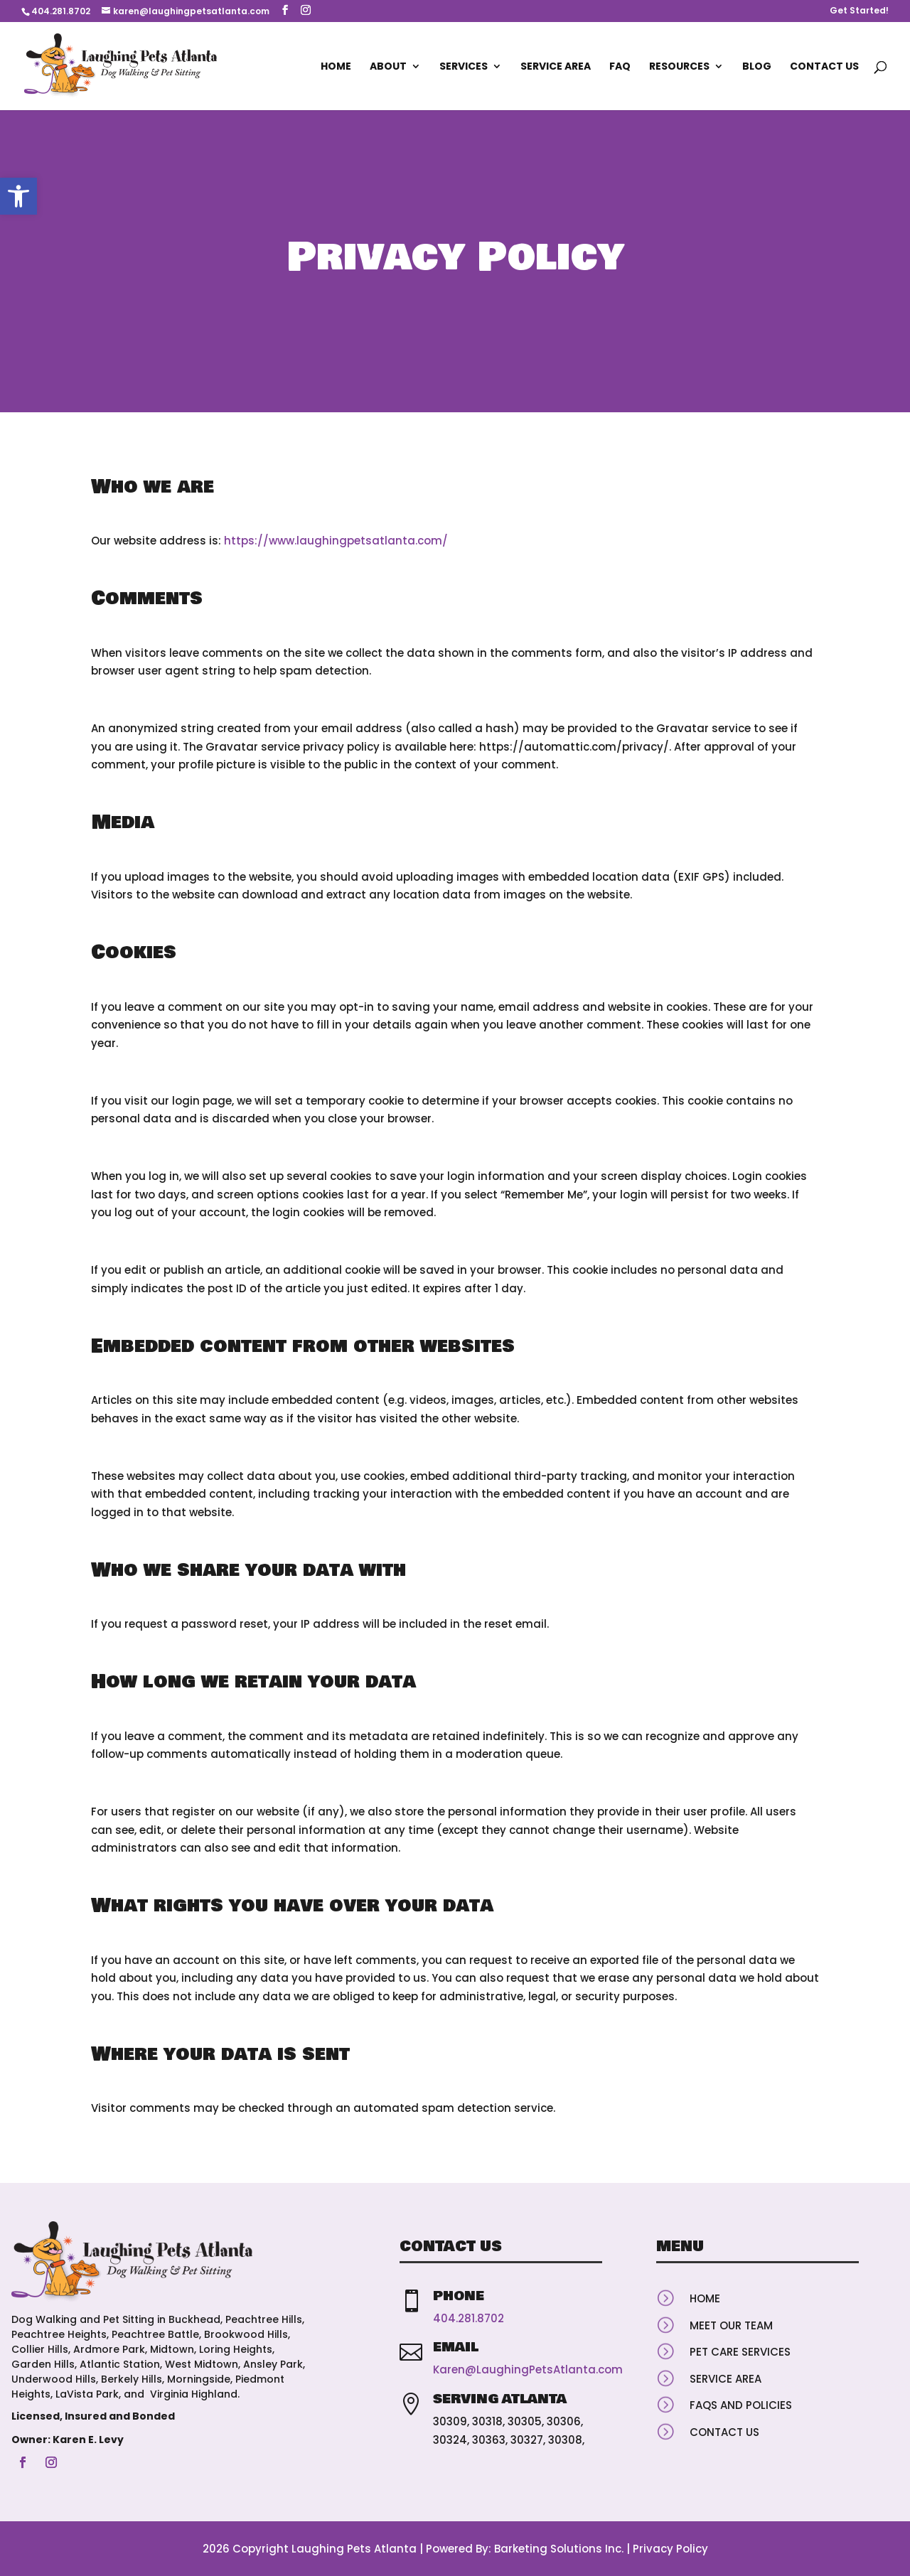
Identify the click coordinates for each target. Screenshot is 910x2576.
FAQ (620, 67)
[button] (18, 196)
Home (336, 67)
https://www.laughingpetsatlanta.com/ (336, 540)
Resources (679, 67)
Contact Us (824, 67)
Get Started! (859, 11)
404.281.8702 (60, 11)
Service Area (555, 67)
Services (463, 67)
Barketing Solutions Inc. (558, 2548)
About (388, 67)
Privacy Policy (670, 2548)
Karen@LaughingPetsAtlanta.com (528, 2369)
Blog (756, 67)
